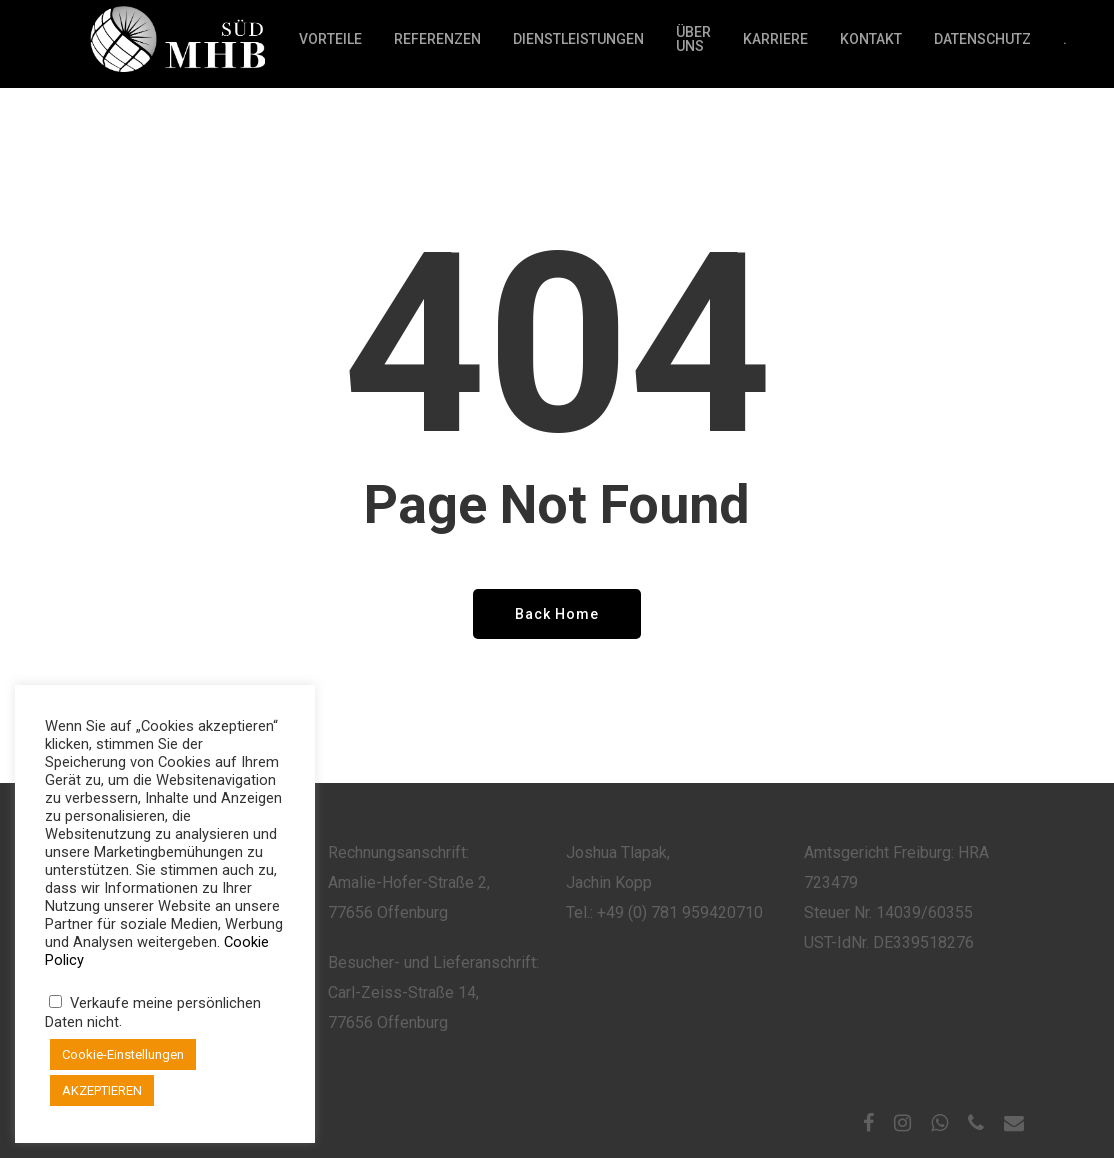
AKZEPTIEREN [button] (102, 1090)
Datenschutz (982, 44)
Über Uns (693, 44)
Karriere (775, 44)
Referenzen (437, 44)
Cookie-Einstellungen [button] (123, 1054)
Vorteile (330, 44)
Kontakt (871, 44)
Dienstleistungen (578, 44)
